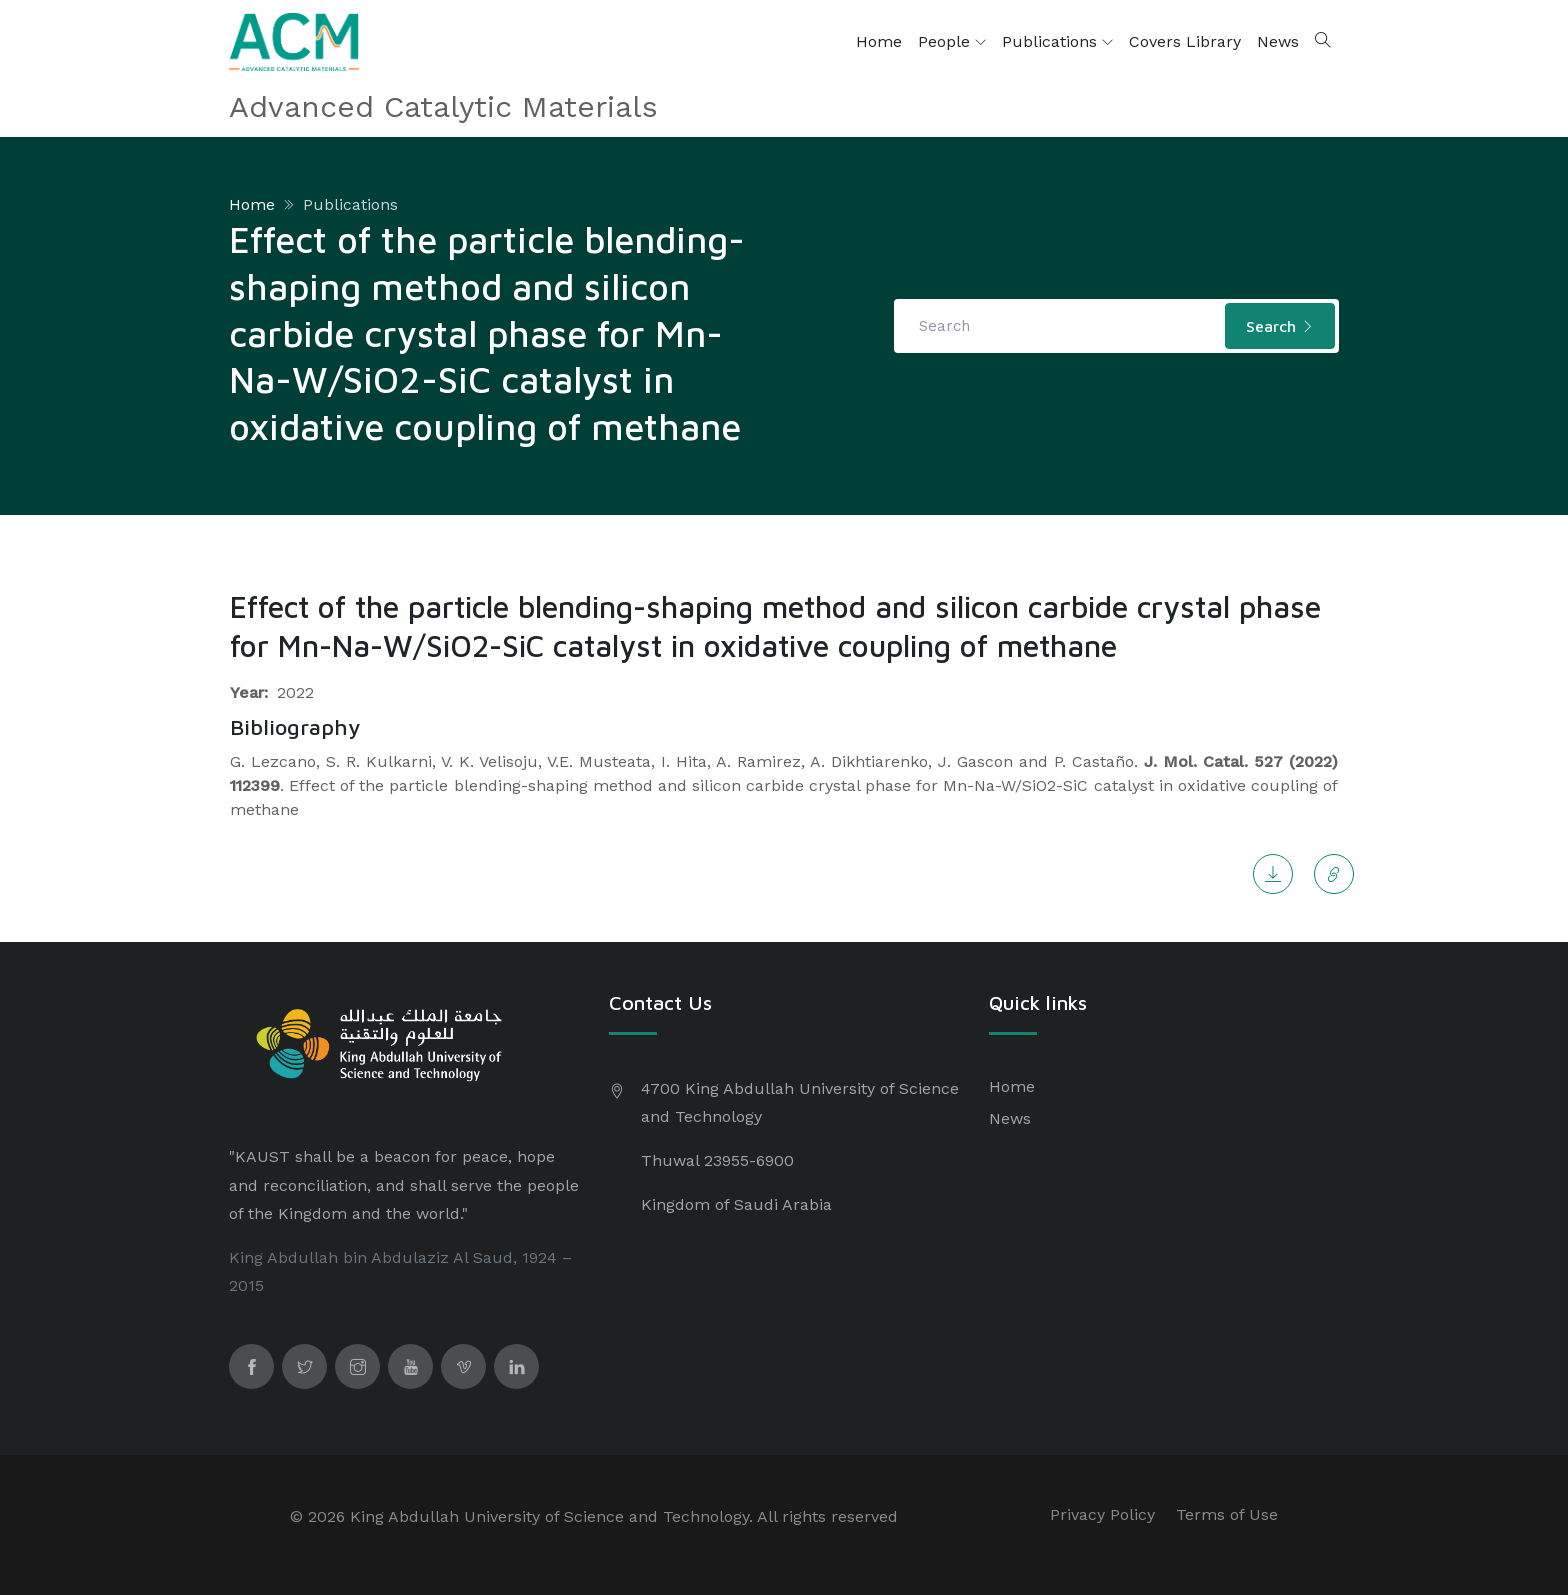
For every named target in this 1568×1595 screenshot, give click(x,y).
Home (879, 41)
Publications (1057, 42)
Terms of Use (1227, 1514)
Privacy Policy (1102, 1514)
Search (1280, 326)
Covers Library (1185, 41)
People (952, 42)
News (1278, 41)
